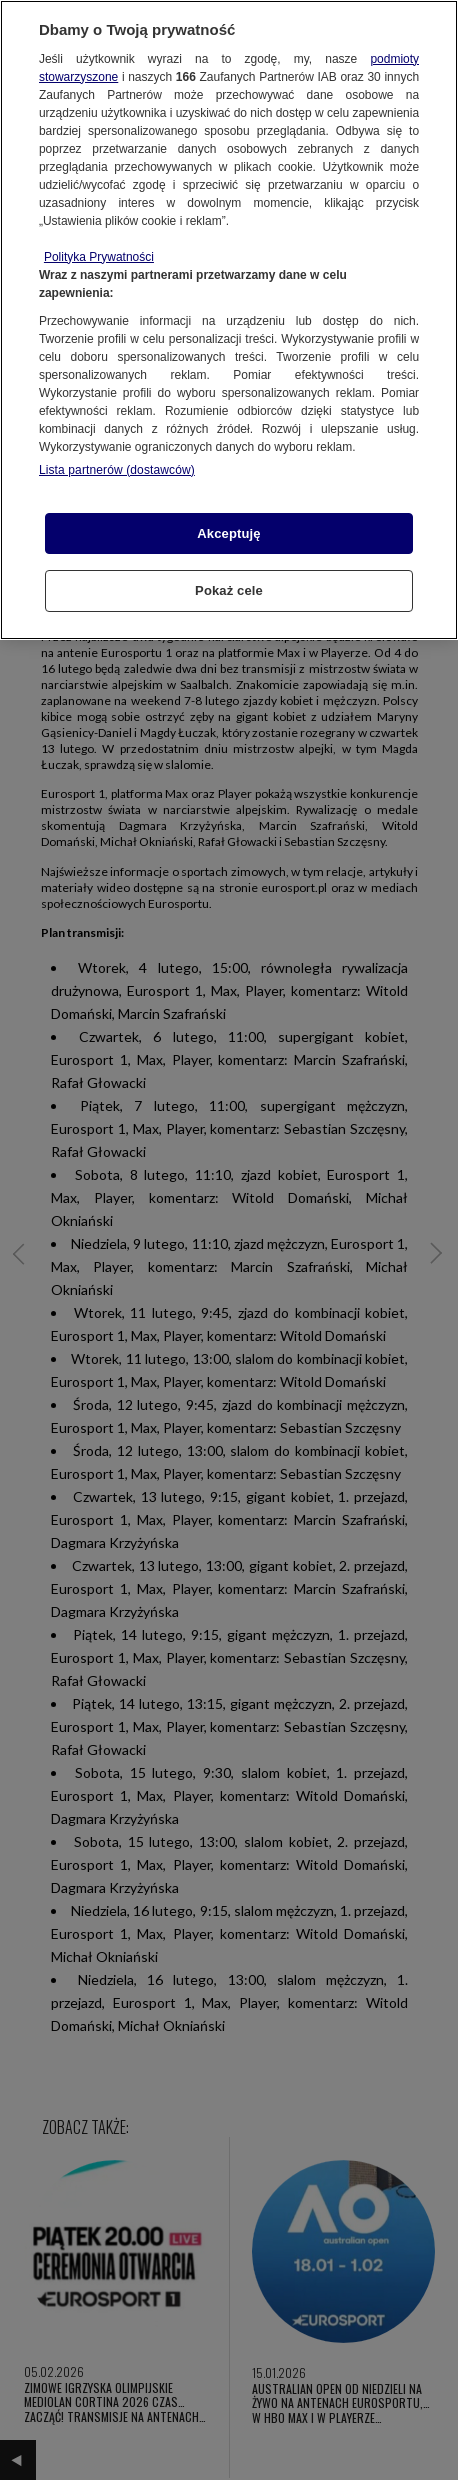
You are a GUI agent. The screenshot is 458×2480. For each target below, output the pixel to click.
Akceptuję (228, 533)
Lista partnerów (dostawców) (117, 470)
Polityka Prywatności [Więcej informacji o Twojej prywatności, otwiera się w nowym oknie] (99, 257)
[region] (229, 320)
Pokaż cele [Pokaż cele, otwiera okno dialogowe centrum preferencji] (229, 590)
